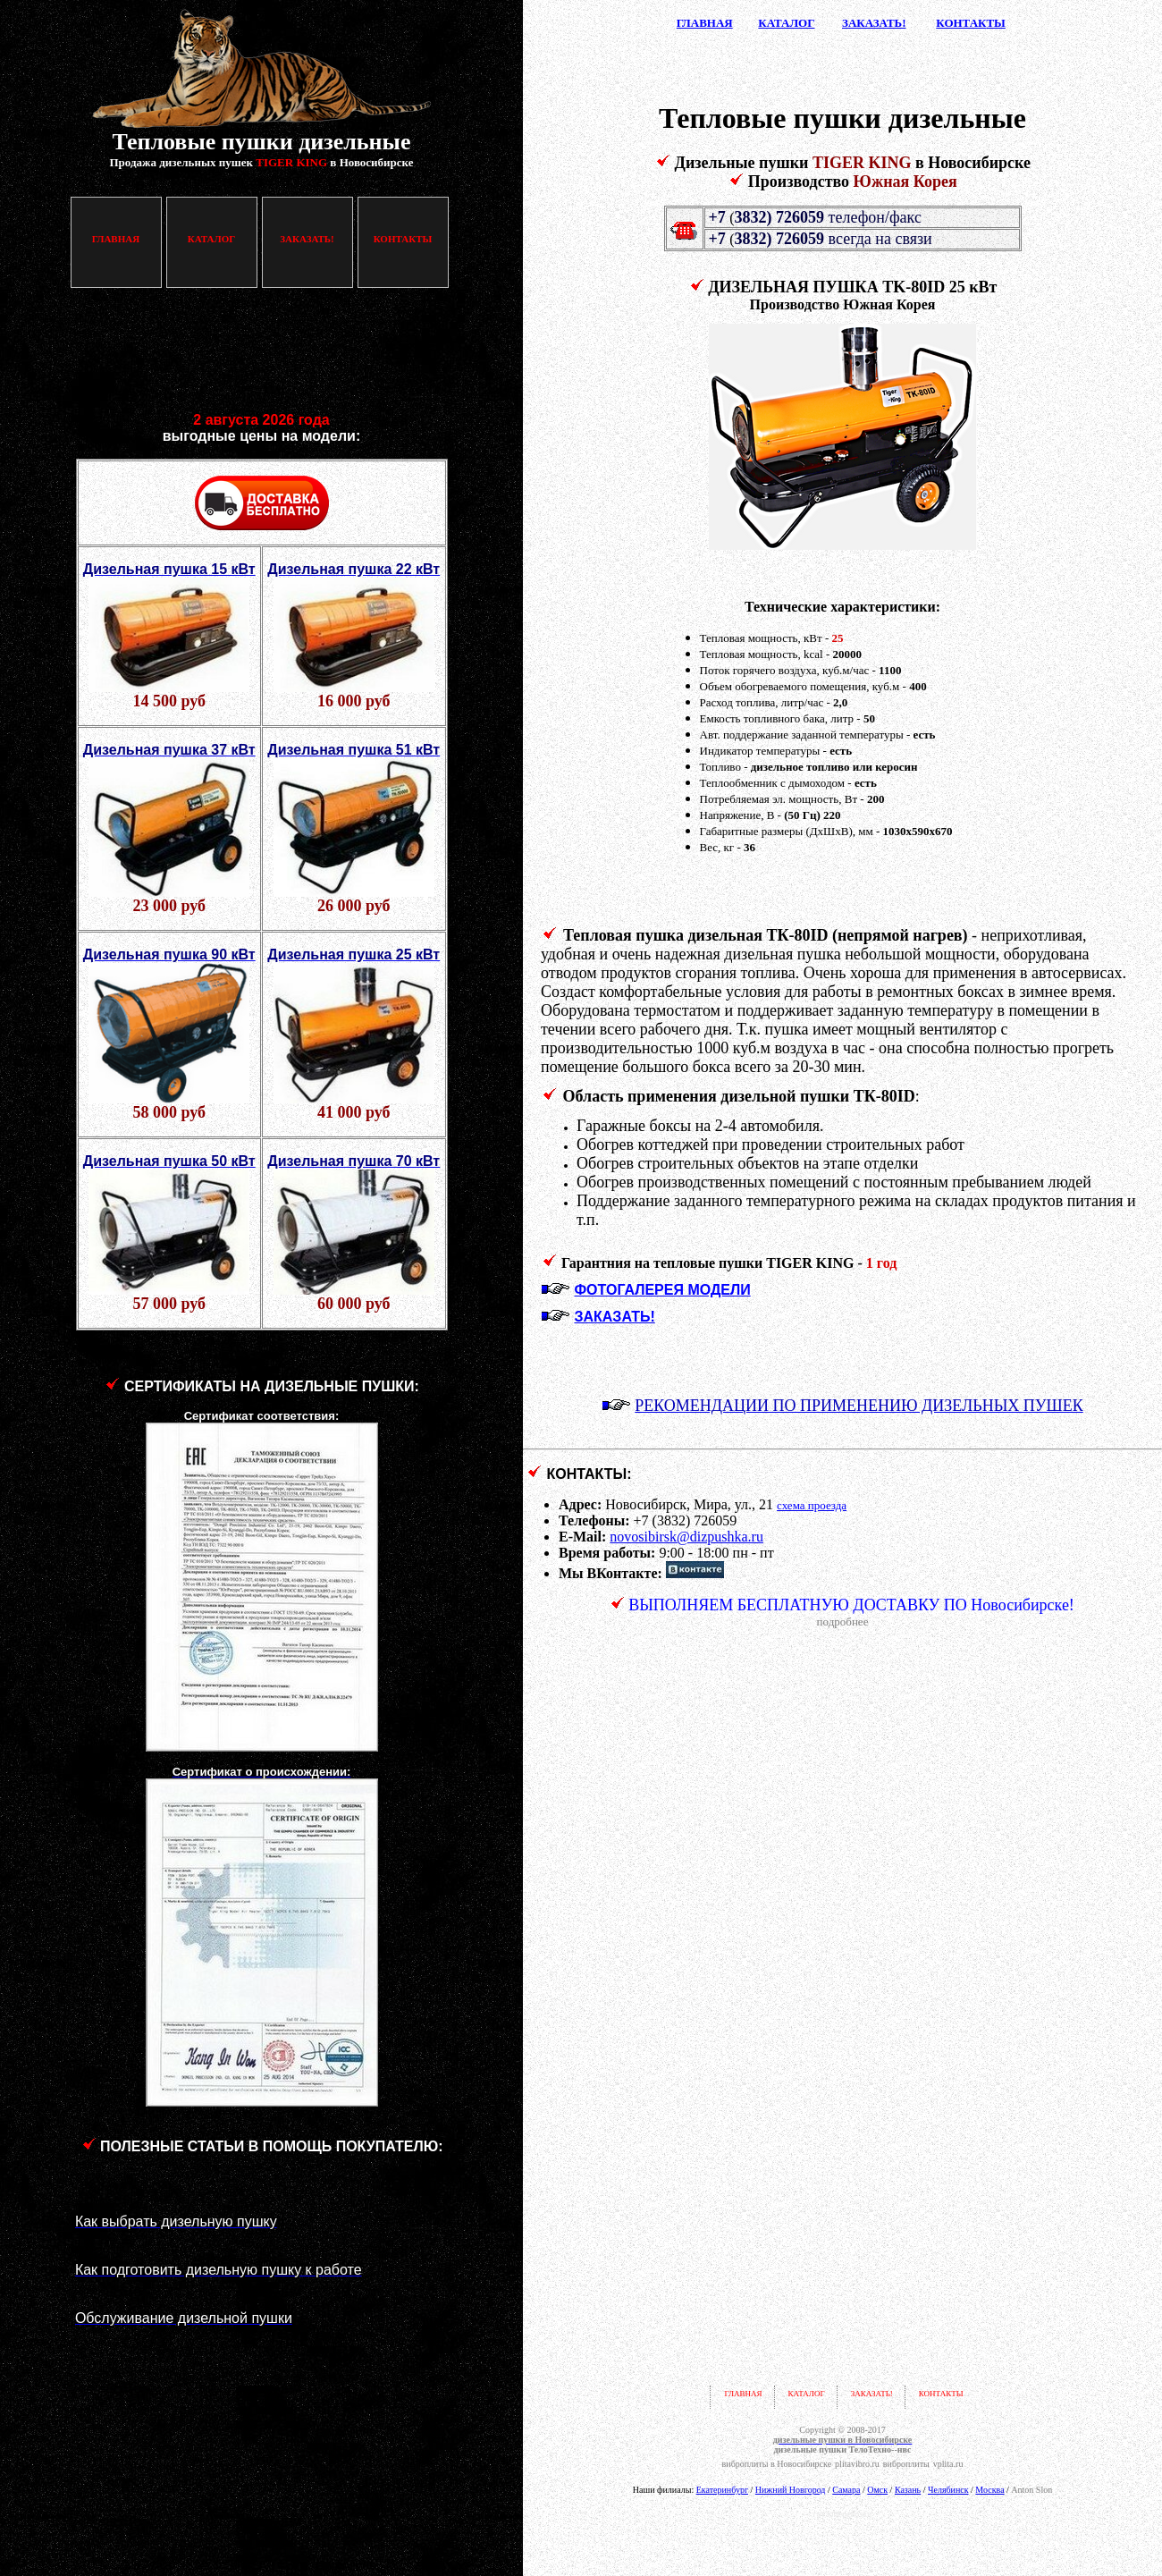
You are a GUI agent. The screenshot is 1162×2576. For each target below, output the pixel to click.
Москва (989, 2490)
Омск (877, 2490)
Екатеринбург (722, 2490)
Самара (846, 2490)
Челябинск (948, 2490)
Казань (908, 2490)
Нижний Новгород (790, 2490)
